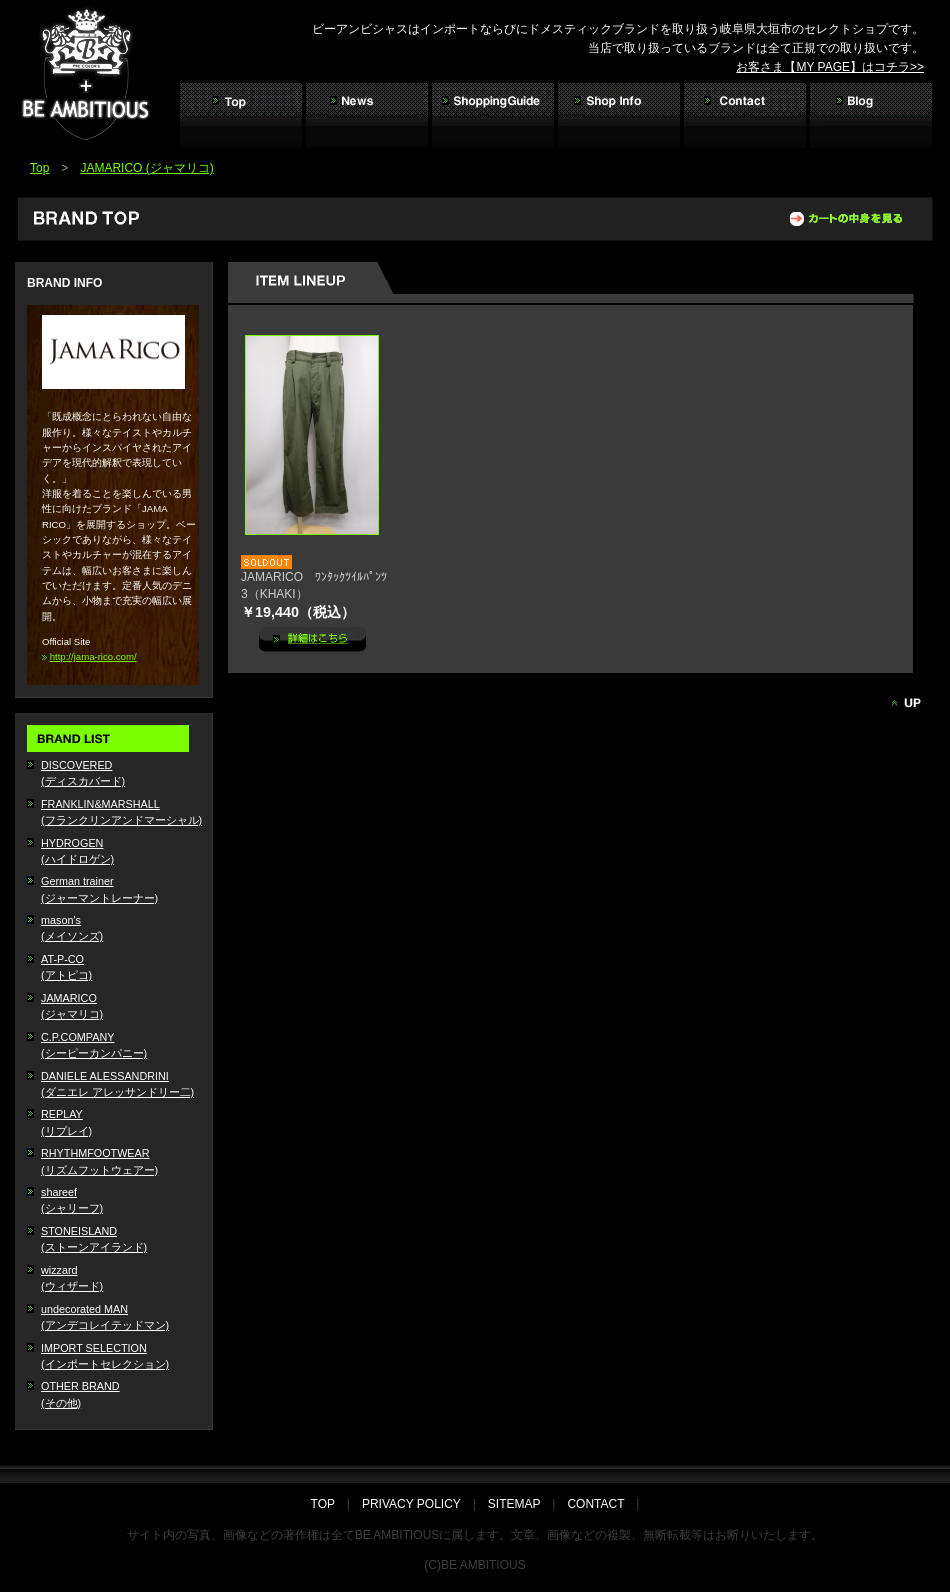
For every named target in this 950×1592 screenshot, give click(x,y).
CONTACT (595, 1504)
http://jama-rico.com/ (93, 656)
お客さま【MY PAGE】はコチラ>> (830, 67)
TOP (329, 1504)
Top (39, 168)
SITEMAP (514, 1504)
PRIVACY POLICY (411, 1504)
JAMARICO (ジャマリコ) (146, 168)
